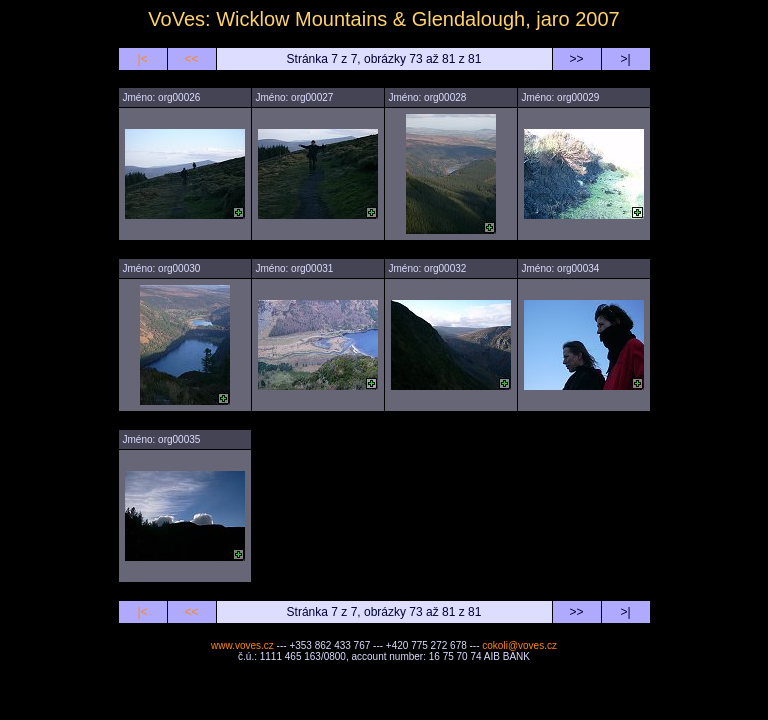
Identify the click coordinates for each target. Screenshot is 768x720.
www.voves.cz (242, 645)
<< (191, 59)
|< (142, 59)
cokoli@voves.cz (519, 645)
